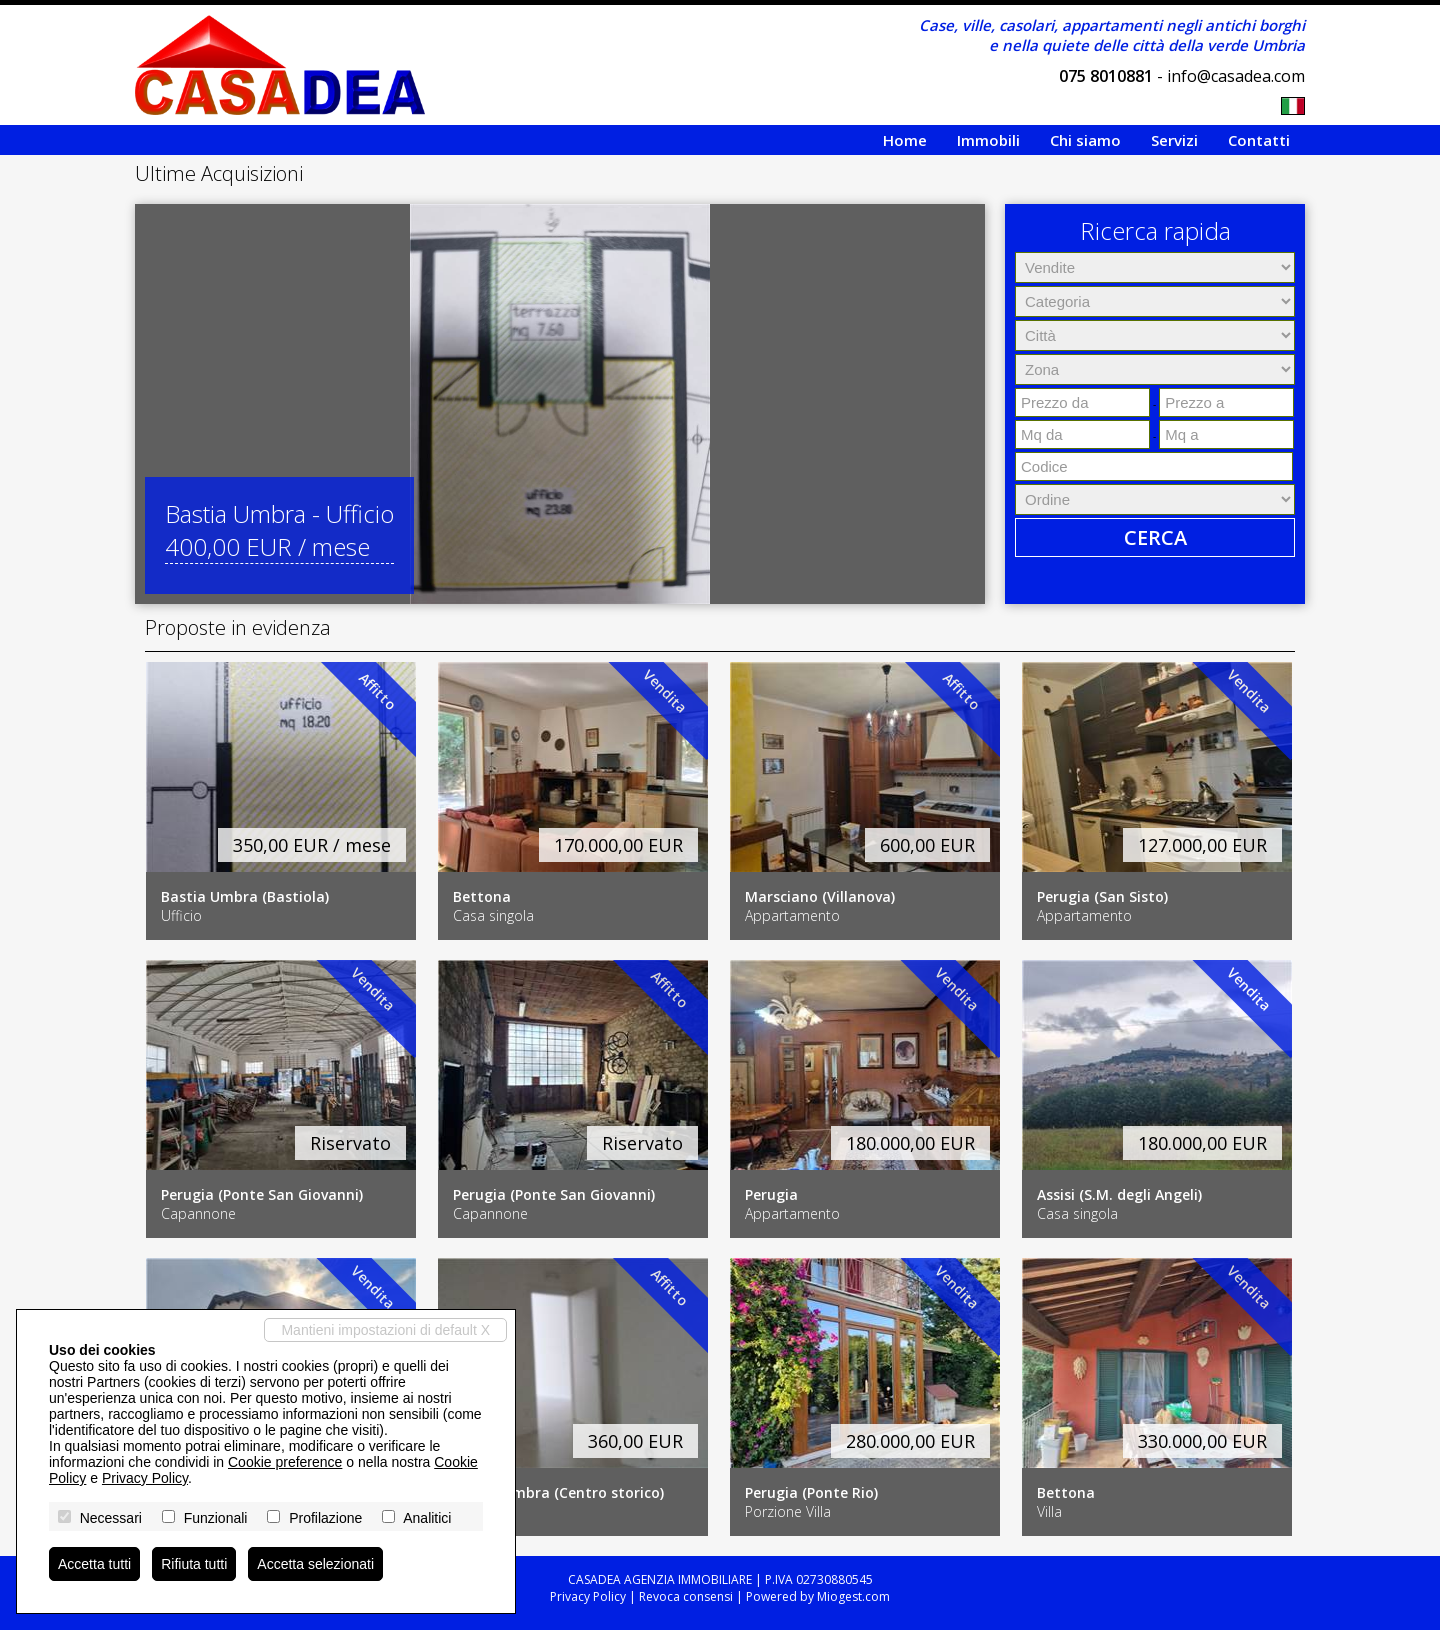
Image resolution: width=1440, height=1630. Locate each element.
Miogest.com (853, 1596)
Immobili (988, 140)
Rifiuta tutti (194, 1564)
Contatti (1259, 140)
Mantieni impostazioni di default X (385, 1330)
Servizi (1174, 140)
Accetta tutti (94, 1564)
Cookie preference (285, 1462)
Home (905, 140)
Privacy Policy (588, 1596)
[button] (153, 404)
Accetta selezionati (315, 1564)
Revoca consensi (686, 1596)
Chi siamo (1085, 140)
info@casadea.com (1236, 76)
